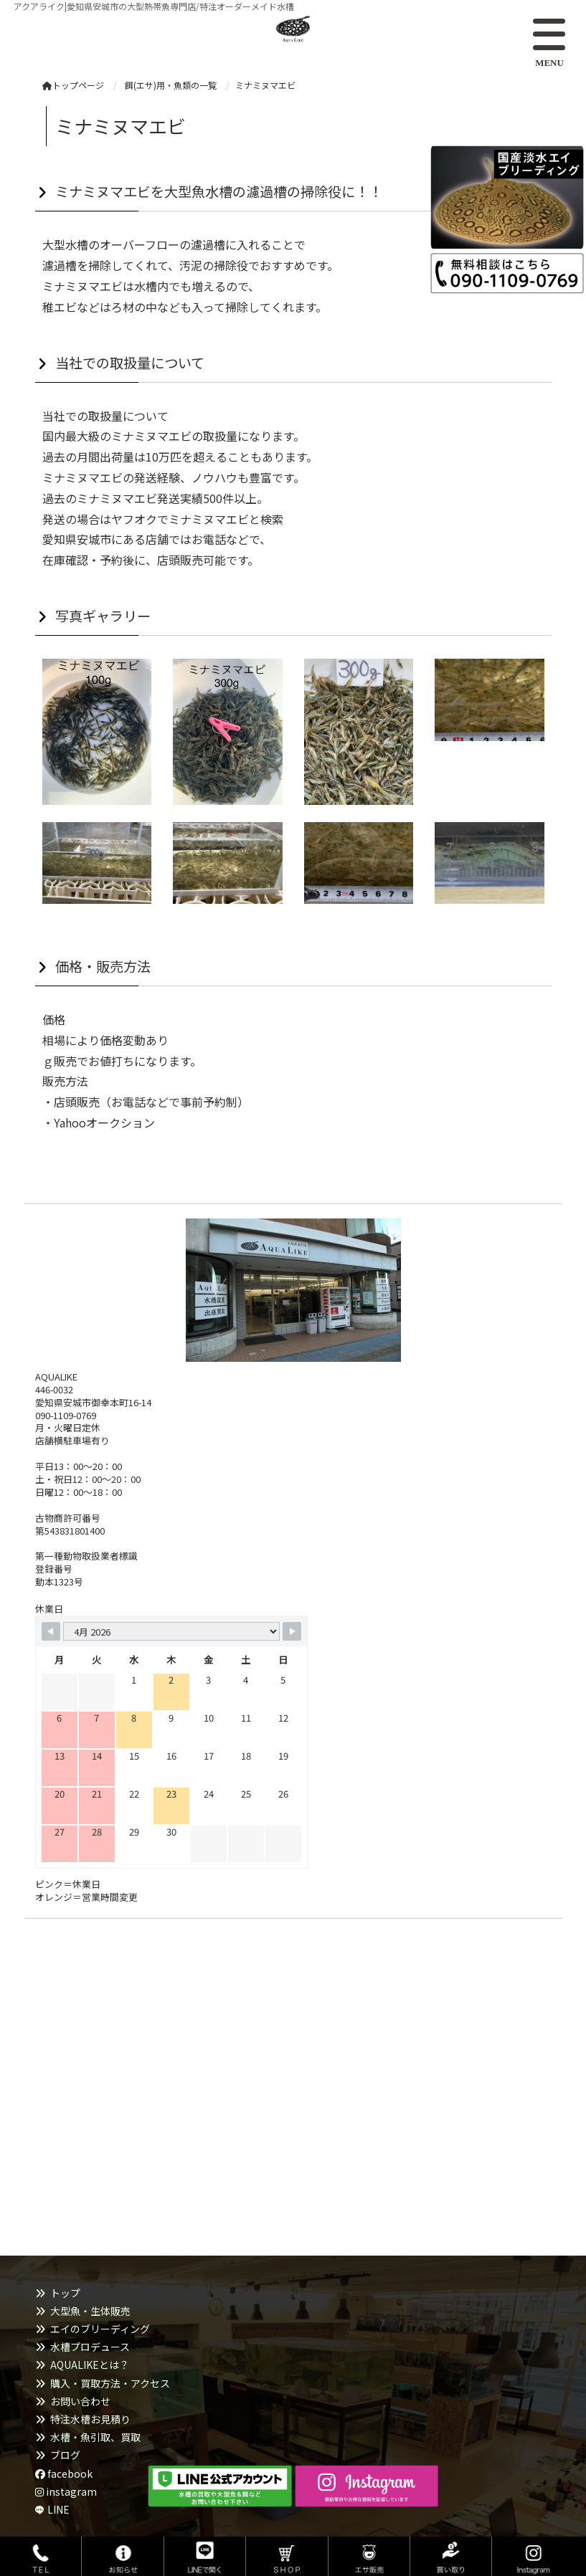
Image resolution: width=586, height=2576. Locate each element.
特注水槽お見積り (90, 2419)
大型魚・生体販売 (90, 2311)
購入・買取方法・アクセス (110, 2383)
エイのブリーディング (100, 2329)
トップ (65, 2293)
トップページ (73, 85)
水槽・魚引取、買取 (95, 2437)
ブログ (65, 2455)
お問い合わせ (80, 2401)
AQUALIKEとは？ (89, 2364)
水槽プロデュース (90, 2346)
